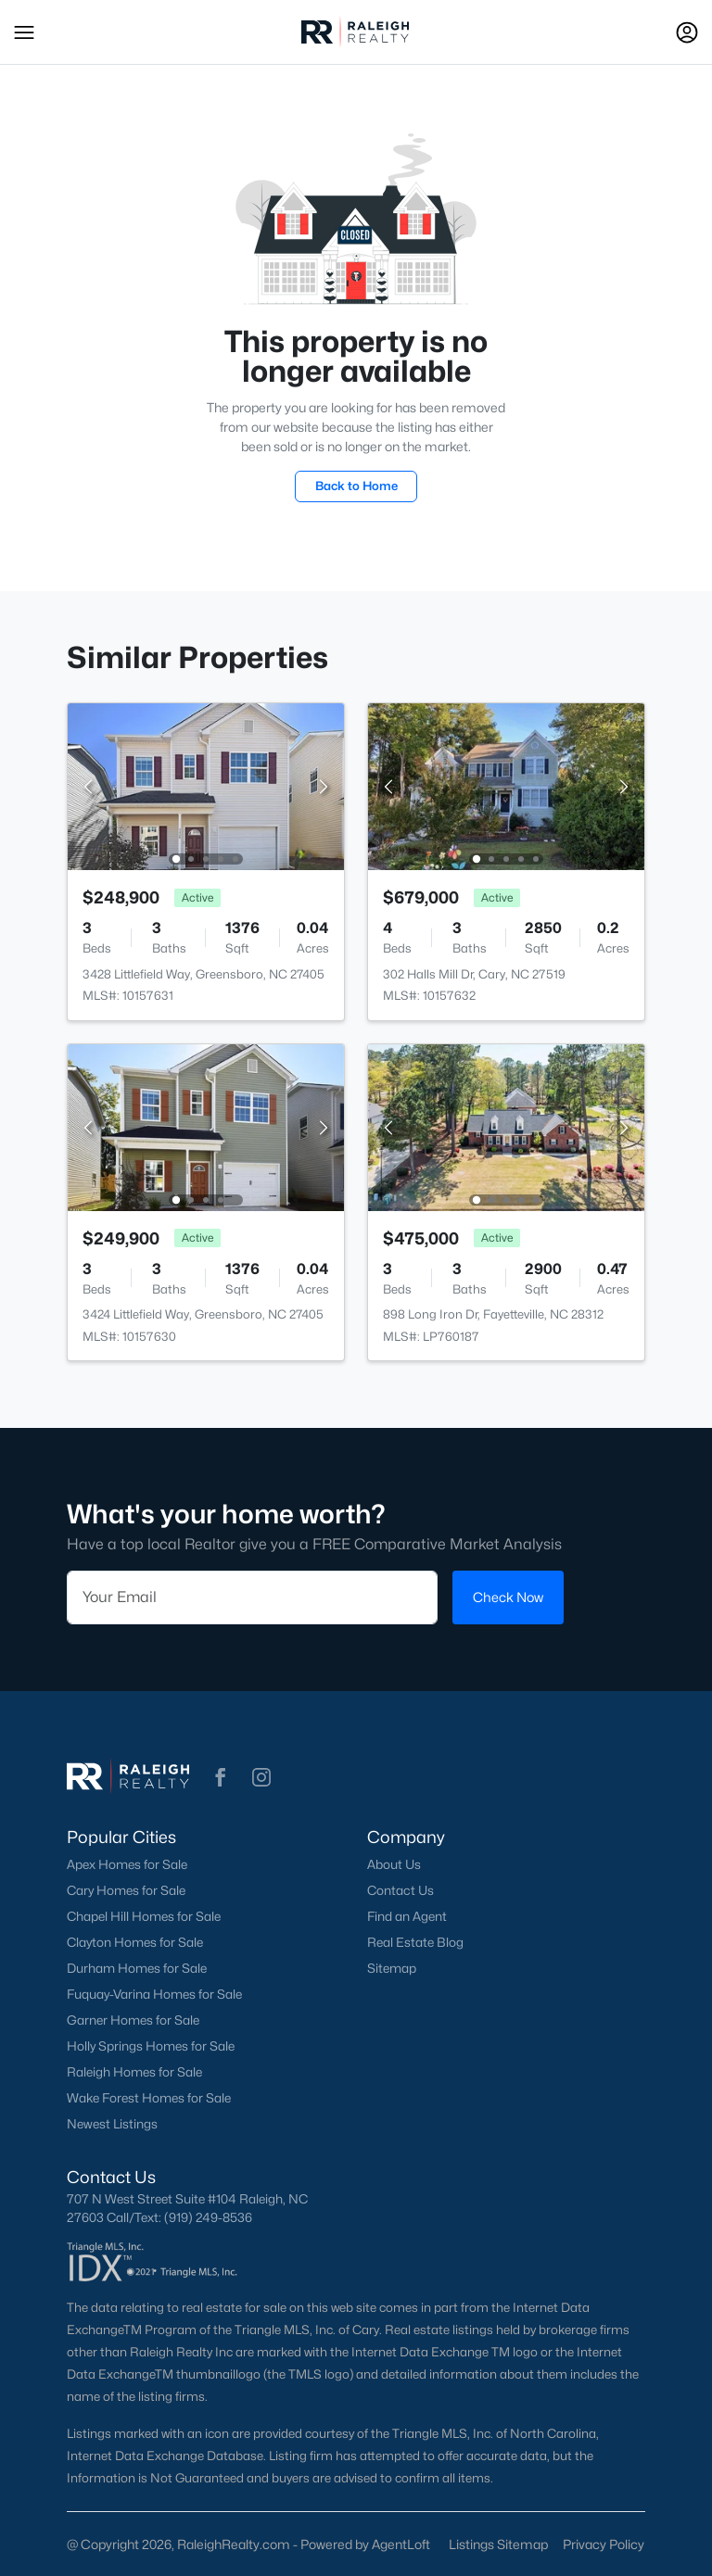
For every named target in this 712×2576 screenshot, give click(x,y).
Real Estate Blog (415, 1942)
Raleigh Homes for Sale (134, 2072)
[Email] (252, 1597)
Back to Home (356, 485)
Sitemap (391, 1968)
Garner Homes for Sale (133, 2020)
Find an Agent (407, 1916)
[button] (24, 32)
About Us (394, 1864)
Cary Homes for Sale (126, 1890)
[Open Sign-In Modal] (687, 32)
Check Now (508, 1597)
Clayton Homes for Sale (135, 1942)
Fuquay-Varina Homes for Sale (154, 1994)
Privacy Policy (603, 2544)
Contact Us (400, 1890)
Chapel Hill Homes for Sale (144, 1916)
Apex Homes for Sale (127, 1864)
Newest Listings (112, 2123)
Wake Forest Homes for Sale (149, 2097)
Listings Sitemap (498, 2544)
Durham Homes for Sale (137, 1968)
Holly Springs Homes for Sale (151, 2046)
